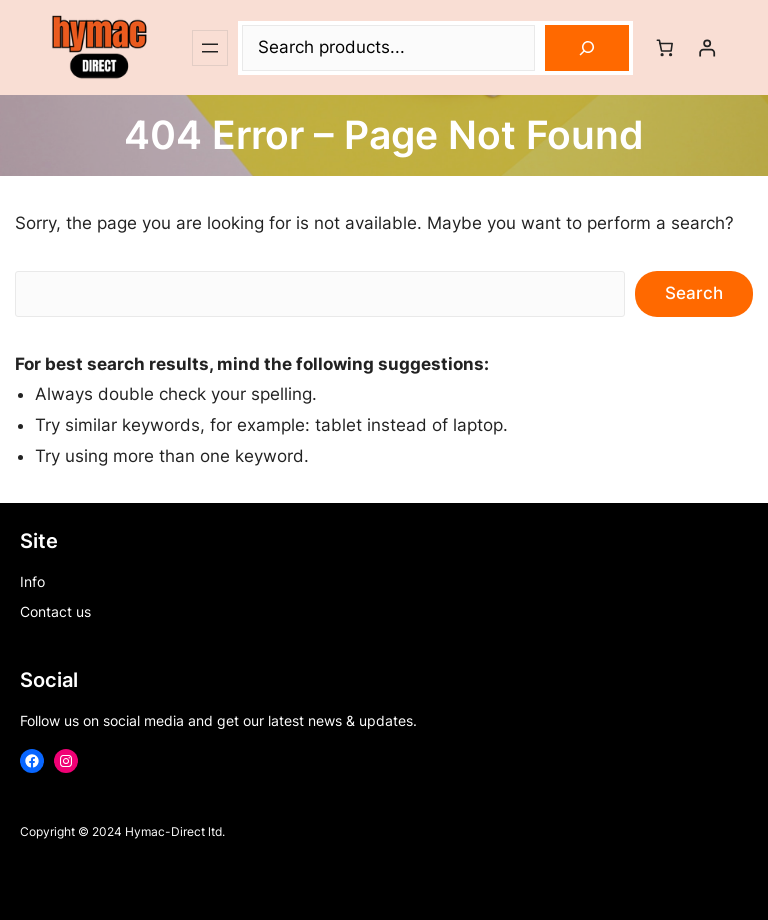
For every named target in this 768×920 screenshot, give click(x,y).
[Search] (587, 48)
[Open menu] (210, 48)
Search (694, 293)
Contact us (55, 611)
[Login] (707, 47)
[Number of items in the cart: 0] (664, 47)
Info (32, 581)
